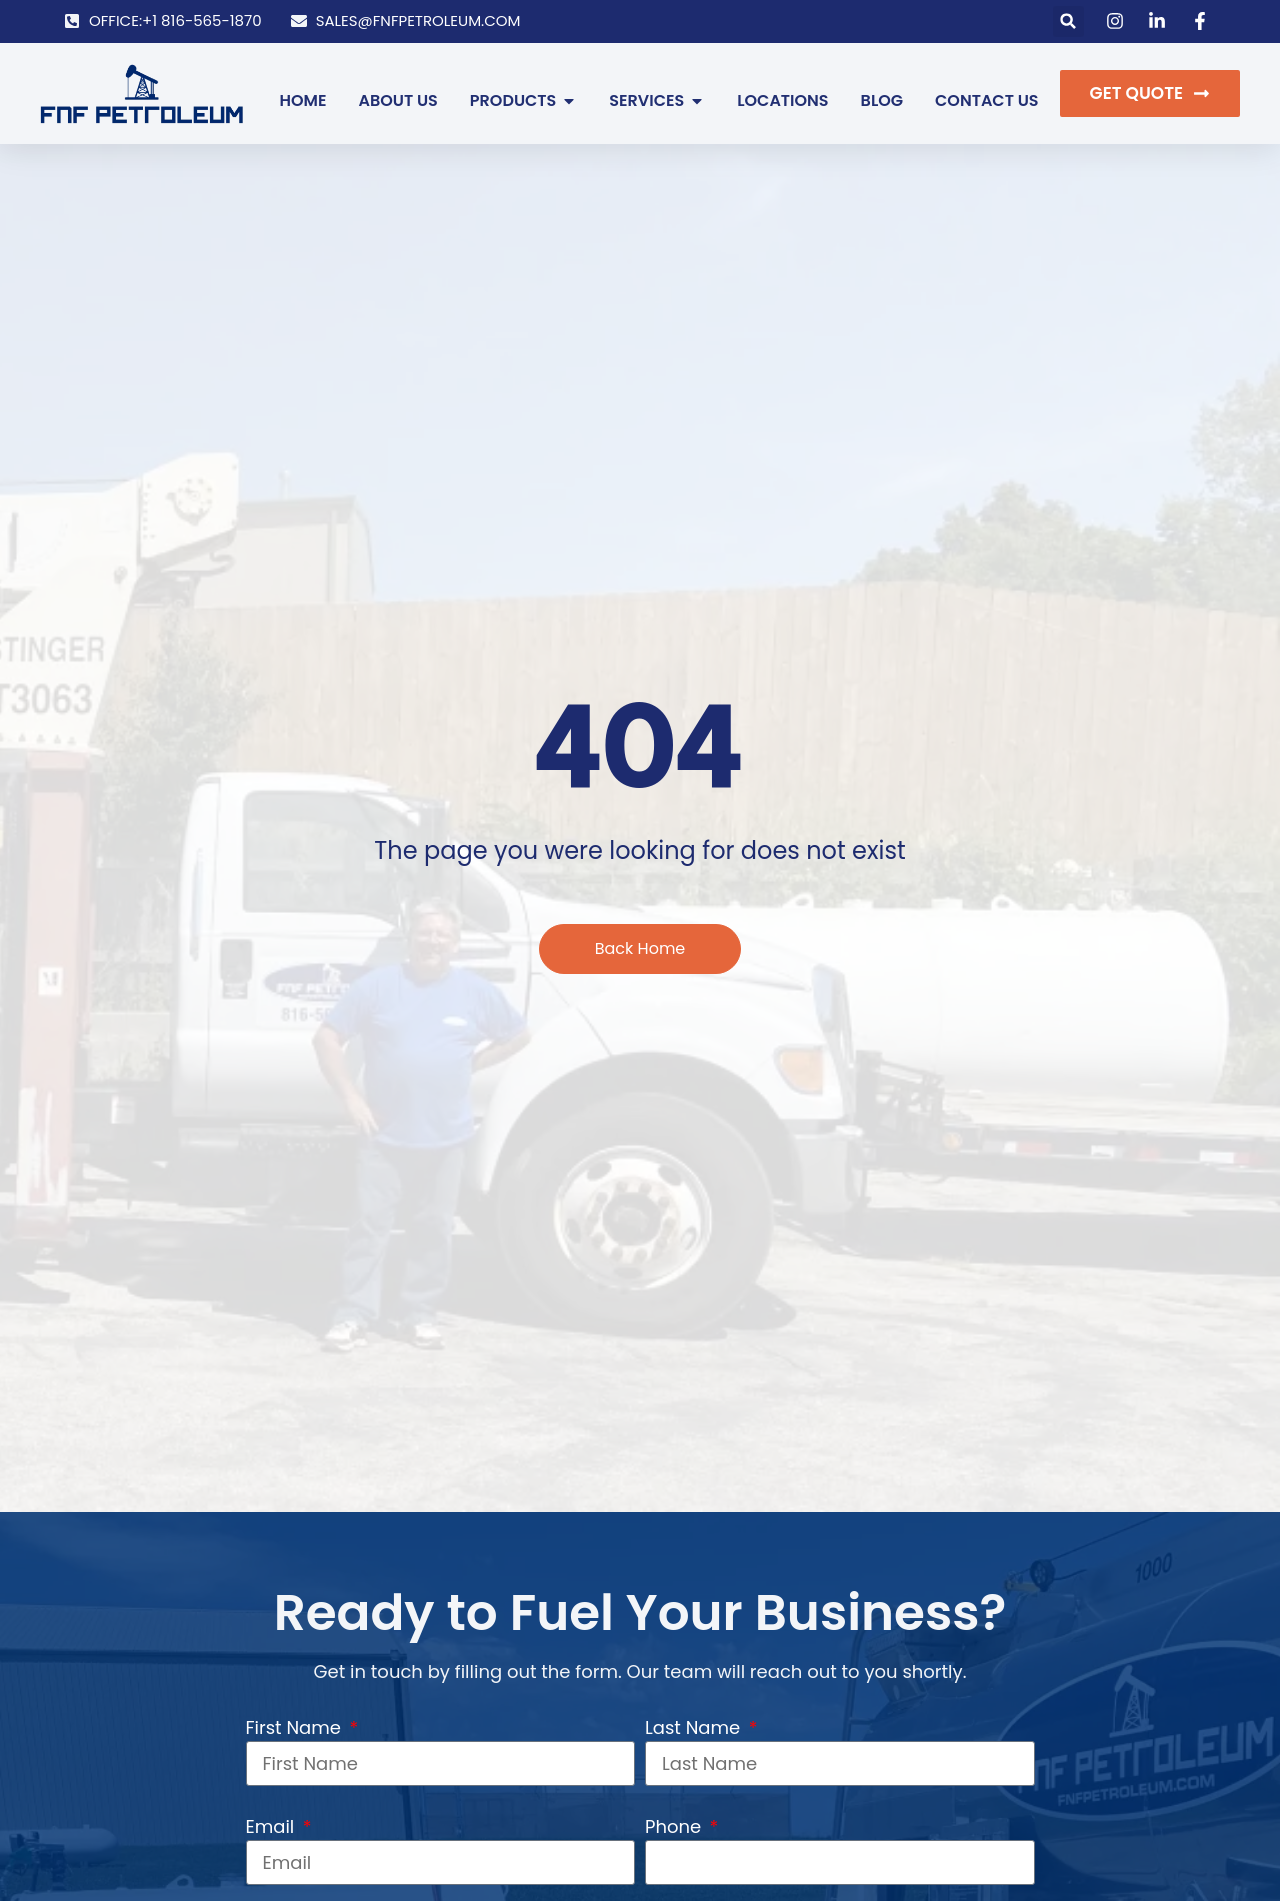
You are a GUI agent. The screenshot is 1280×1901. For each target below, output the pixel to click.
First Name (296, 1727)
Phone (675, 1826)
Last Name (695, 1727)
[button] (1068, 21)
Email (273, 1826)
